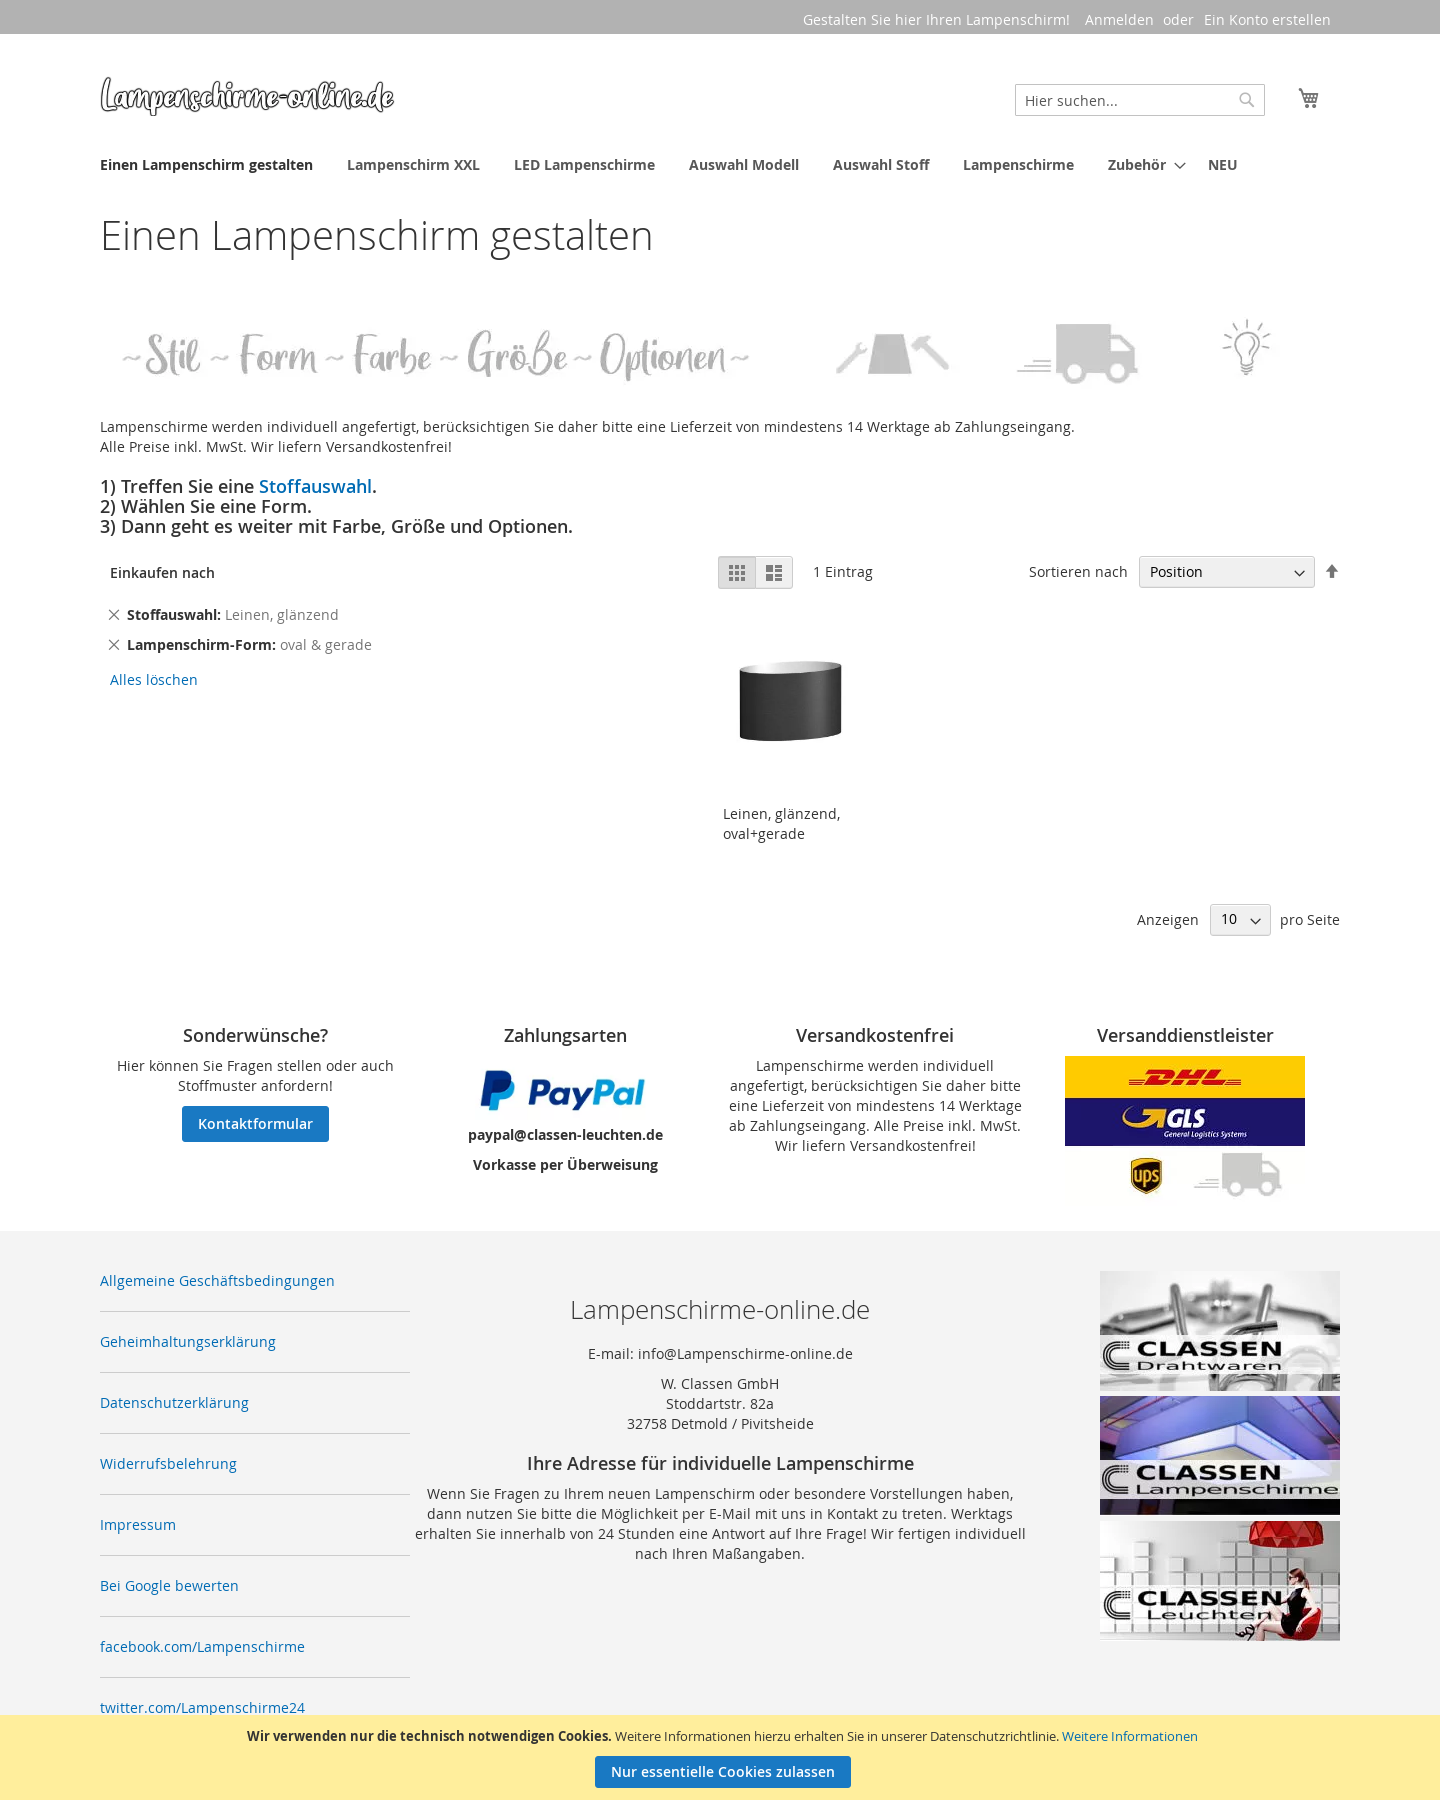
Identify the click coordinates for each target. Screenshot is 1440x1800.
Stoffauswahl (315, 486)
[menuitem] (206, 164)
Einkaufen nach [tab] (162, 572)
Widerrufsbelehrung (168, 1463)
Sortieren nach (1078, 571)
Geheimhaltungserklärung (188, 1341)
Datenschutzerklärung (174, 1402)
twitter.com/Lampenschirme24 (202, 1707)
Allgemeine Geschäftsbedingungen (217, 1280)
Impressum (138, 1524)
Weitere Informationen (1130, 1736)
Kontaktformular (255, 1123)
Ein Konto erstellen (1267, 19)
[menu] (720, 164)
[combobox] (1140, 100)
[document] (722, 1757)
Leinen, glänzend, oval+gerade (781, 823)
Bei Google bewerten (169, 1585)
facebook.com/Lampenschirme (202, 1646)
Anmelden (1119, 19)
